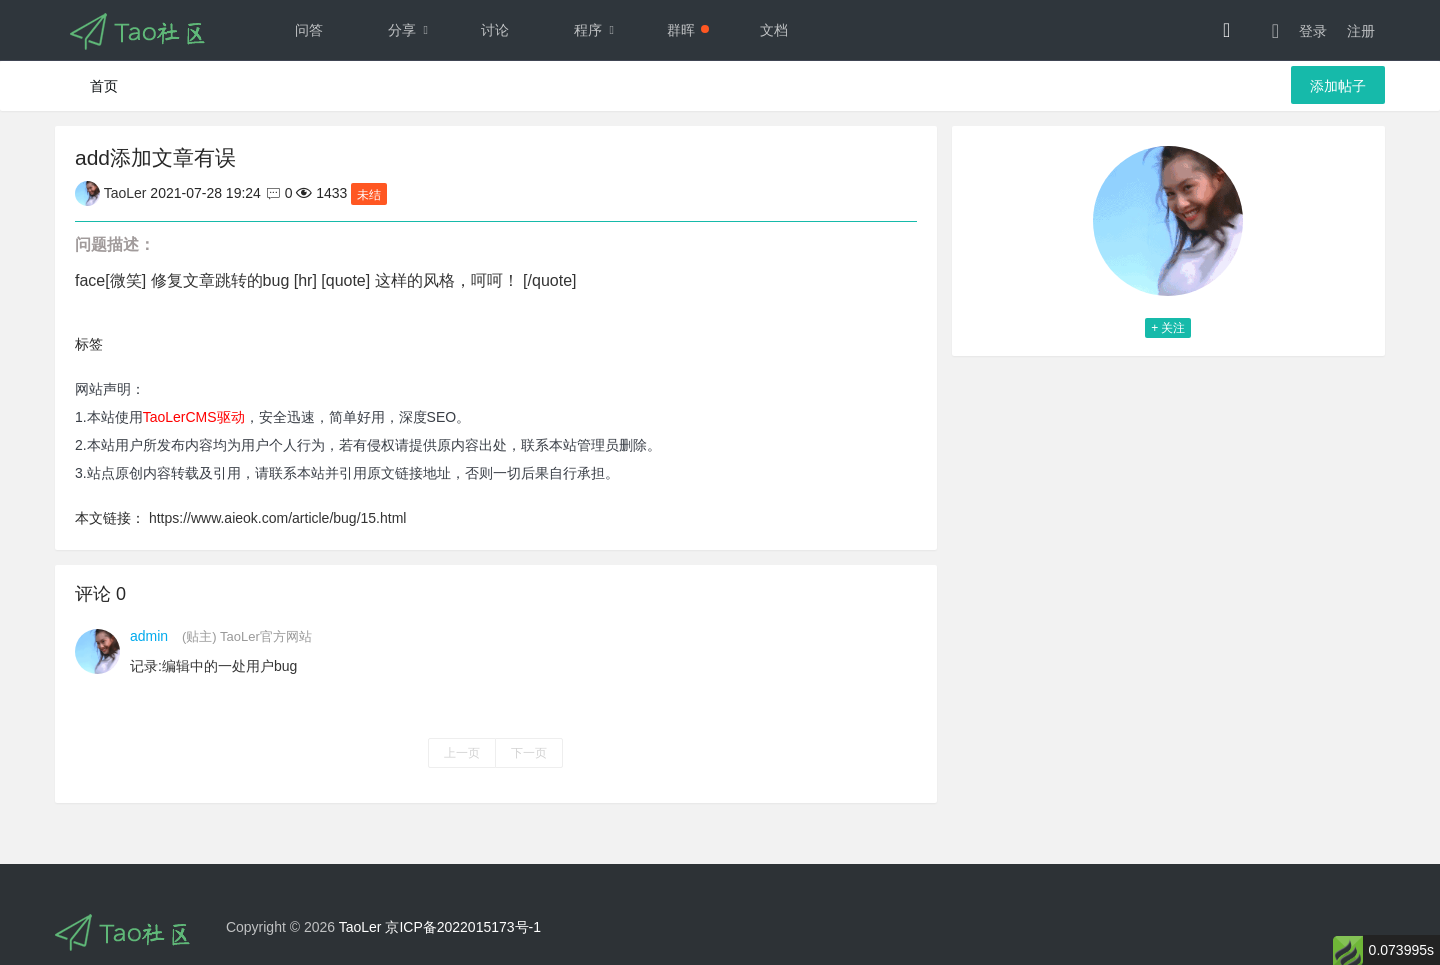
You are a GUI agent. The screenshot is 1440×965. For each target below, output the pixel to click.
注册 (1361, 31)
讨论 (495, 30)
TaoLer (360, 927)
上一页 (462, 753)
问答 (309, 30)
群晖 (688, 30)
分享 (413, 30)
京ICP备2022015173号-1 (463, 927)
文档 (774, 30)
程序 (599, 30)
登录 (1313, 31)
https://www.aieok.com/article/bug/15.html (278, 518)
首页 (104, 86)
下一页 (529, 753)
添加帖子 (1338, 86)
